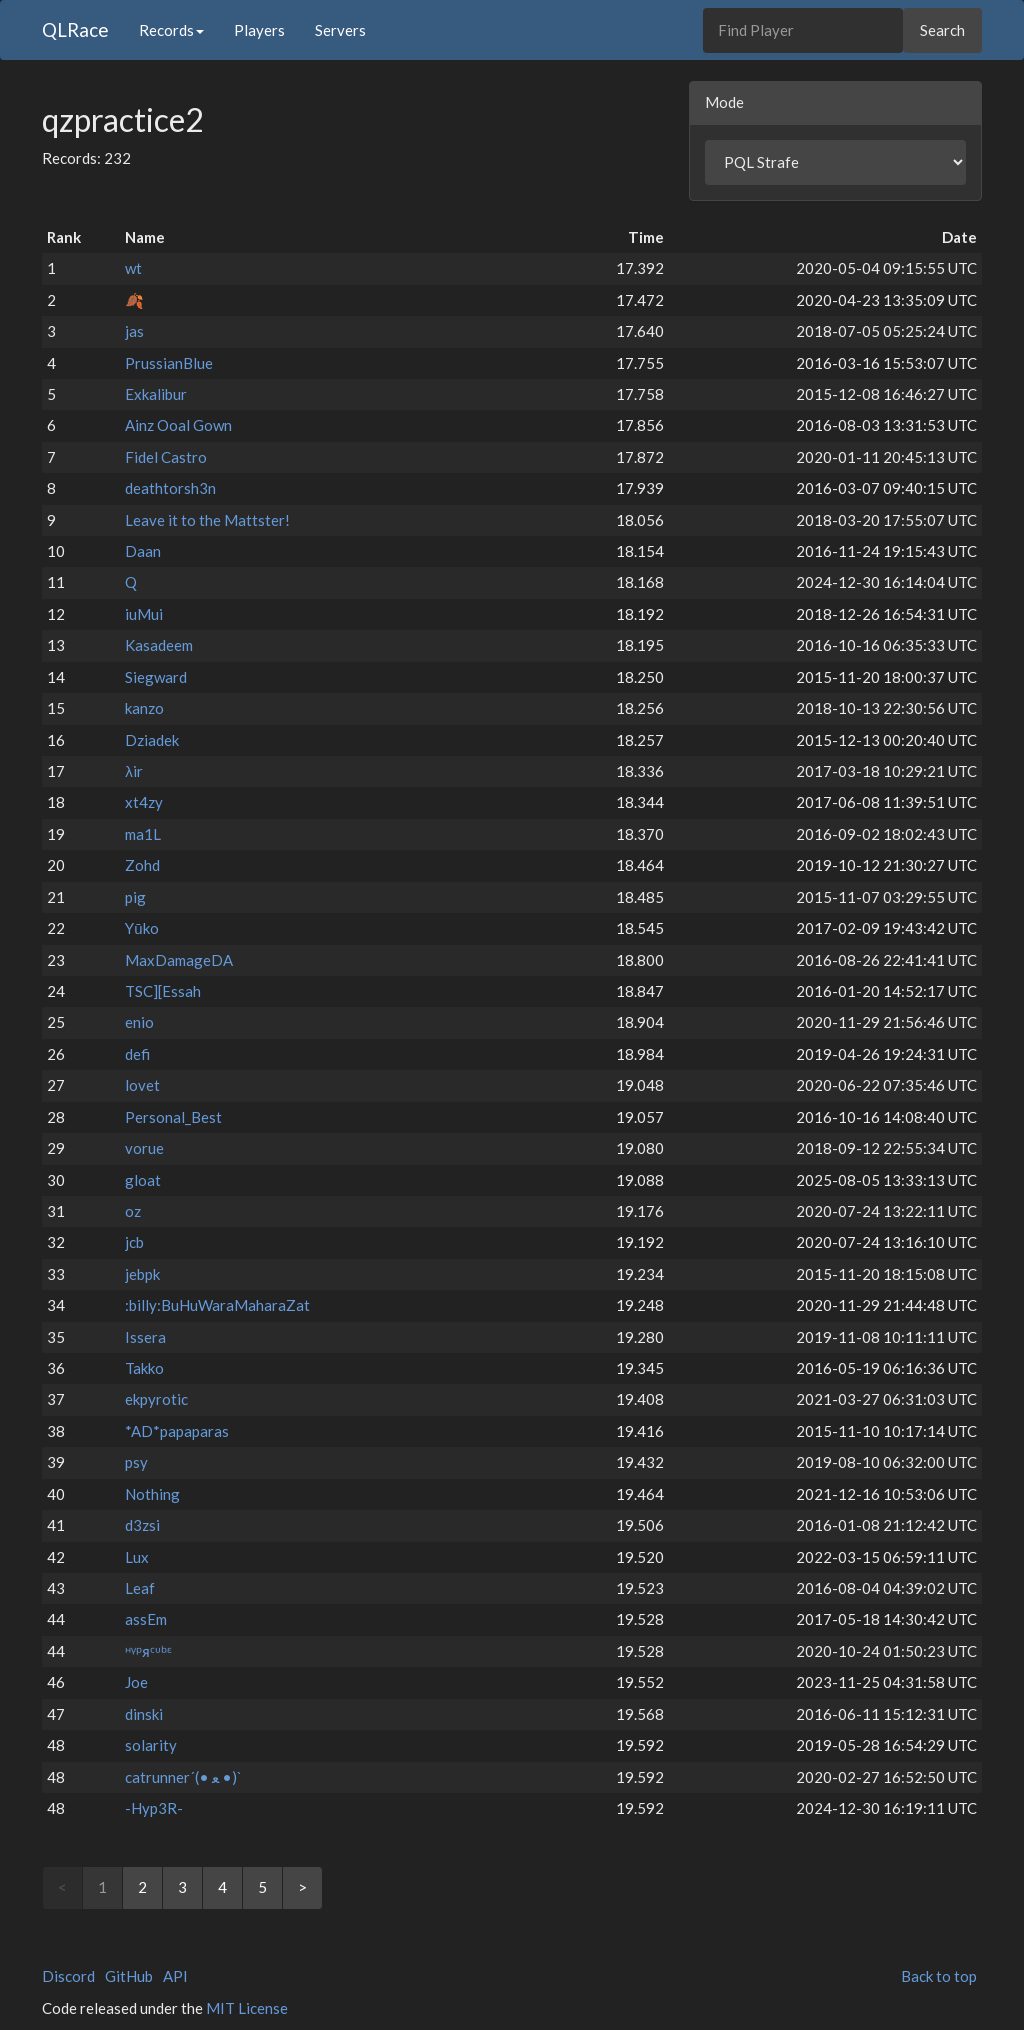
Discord (68, 1976)
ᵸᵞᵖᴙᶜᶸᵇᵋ (148, 1651)
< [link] (62, 1887)
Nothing (152, 1494)
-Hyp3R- (154, 1808)
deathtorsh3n (170, 488)
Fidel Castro (166, 457)
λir (134, 771)
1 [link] (102, 1887)
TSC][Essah (163, 991)
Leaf (140, 1588)
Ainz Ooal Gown (178, 425)
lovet (142, 1085)
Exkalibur (156, 394)
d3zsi (142, 1525)
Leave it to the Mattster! (207, 520)
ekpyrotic (156, 1399)
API (175, 1976)
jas (134, 331)
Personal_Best (173, 1117)
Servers (340, 30)
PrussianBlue (169, 363)
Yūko (141, 928)
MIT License (247, 2008)
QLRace (75, 29)
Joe (136, 1682)
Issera (145, 1337)
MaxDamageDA (179, 960)
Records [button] (171, 30)
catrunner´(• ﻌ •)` (183, 1777)
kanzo (144, 708)
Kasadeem (159, 645)
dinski (144, 1714)
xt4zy (144, 802)
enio (139, 1022)
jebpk (142, 1274)
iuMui (144, 614)
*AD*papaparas (177, 1431)
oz (133, 1211)
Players (259, 30)
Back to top (939, 1976)
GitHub (129, 1976)
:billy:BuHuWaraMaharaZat (217, 1305)
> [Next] (302, 1887)
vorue (144, 1148)
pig (135, 897)
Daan (143, 551)
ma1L (143, 834)
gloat (143, 1180)
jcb (134, 1242)
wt (133, 268)
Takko (144, 1368)
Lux (137, 1557)
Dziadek (152, 740)
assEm (146, 1619)
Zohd (142, 865)
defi (137, 1054)
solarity (151, 1745)
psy (136, 1462)
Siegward (156, 677)
